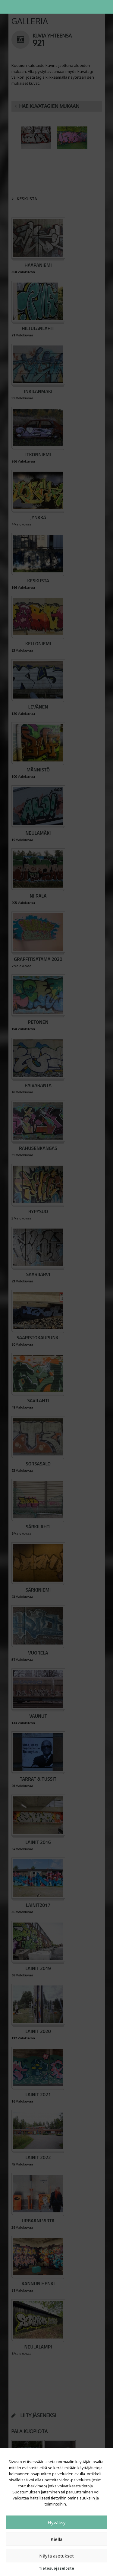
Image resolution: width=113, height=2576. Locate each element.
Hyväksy (57, 2522)
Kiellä (56, 2539)
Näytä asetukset (56, 2556)
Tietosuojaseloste (56, 2568)
